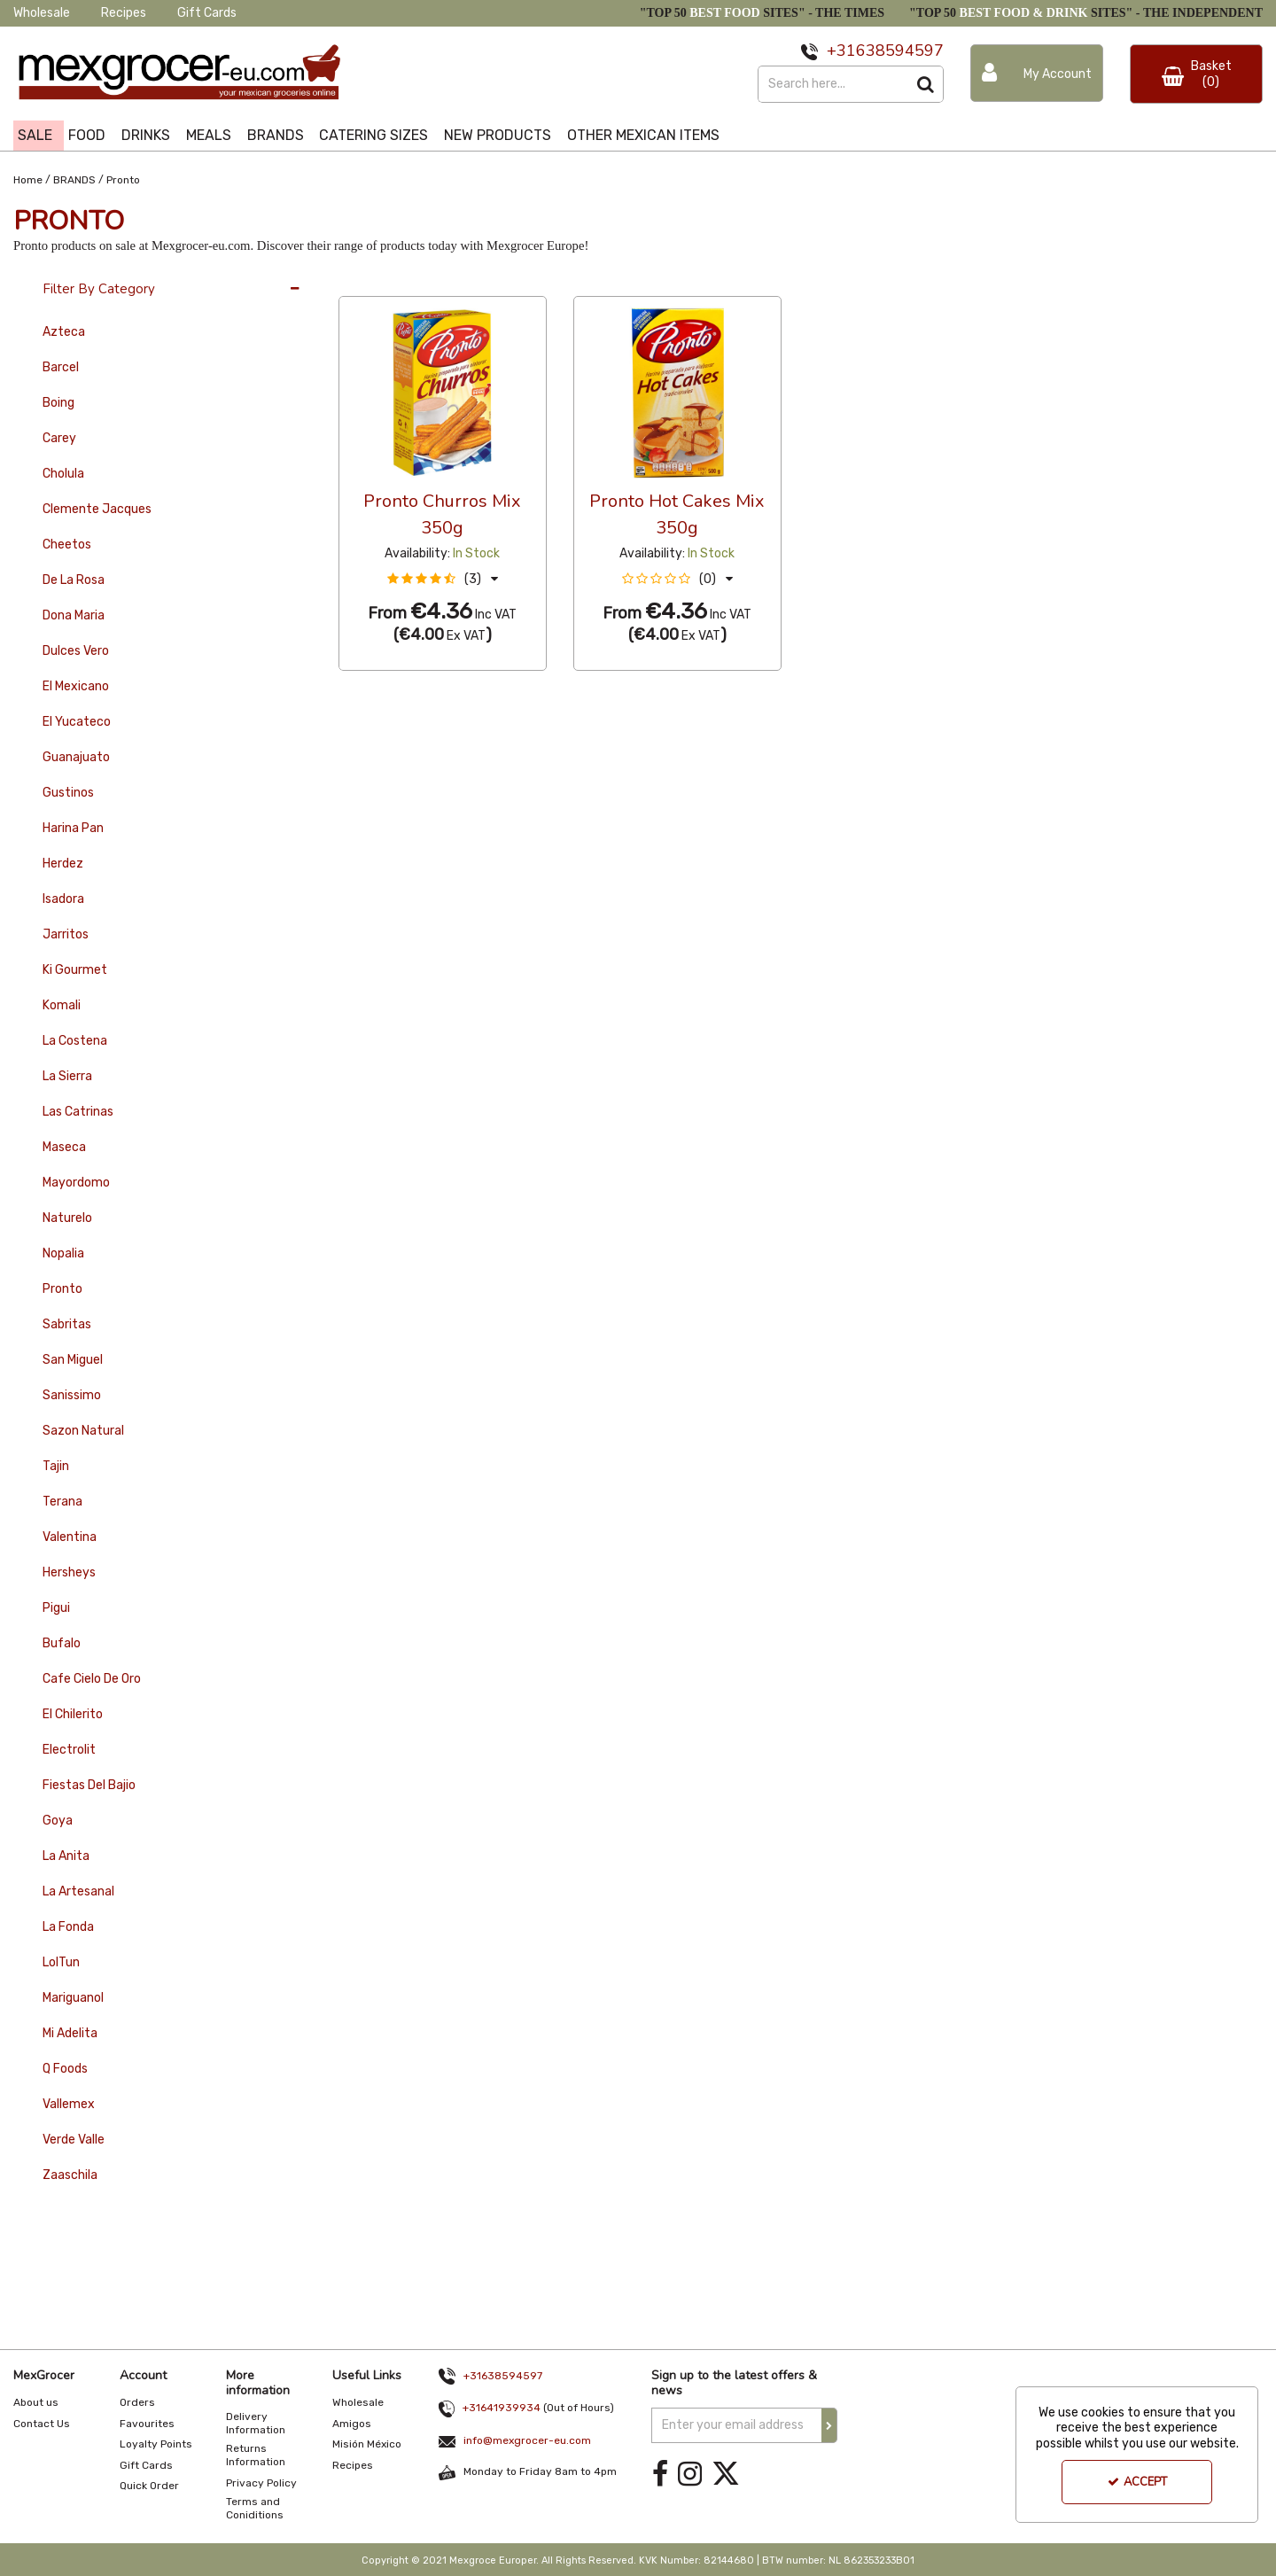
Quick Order (149, 2485)
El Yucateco (77, 721)
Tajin (56, 1466)
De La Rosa (74, 580)
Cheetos (67, 544)
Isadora (63, 899)
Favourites (147, 2423)
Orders (137, 2402)
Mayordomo (76, 1182)
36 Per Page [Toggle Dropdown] (374, 280)
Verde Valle (74, 2139)
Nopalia (63, 1253)
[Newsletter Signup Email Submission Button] (829, 2425)
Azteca (64, 331)
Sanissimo (72, 1395)
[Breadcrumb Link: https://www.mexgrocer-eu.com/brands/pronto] (123, 178)
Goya (58, 1820)
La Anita (66, 1856)
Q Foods (65, 2068)
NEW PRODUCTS (497, 135)
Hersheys (69, 1572)
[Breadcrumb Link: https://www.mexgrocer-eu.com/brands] (74, 178)
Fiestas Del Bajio (89, 1785)
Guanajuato (76, 757)
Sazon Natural (83, 1430)
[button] (442, 579)
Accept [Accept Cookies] (1137, 2482)
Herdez (63, 863)
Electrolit (69, 1749)
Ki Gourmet (75, 969)
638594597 (900, 50)
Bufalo (62, 1643)
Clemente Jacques (97, 509)
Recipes (123, 12)
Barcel (61, 367)
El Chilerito (73, 1714)
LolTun (61, 1962)
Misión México (366, 2444)
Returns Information (255, 2455)
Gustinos (68, 792)
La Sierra (67, 1076)
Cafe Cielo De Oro (92, 1678)
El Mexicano (76, 686)
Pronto (62, 1288)
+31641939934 (502, 2407)
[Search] (832, 84)
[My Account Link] (1036, 73)
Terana (62, 1501)
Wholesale (41, 12)
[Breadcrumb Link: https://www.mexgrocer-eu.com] (28, 178)
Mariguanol (73, 1997)
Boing (58, 402)
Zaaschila (70, 2175)
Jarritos (66, 934)
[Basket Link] (1196, 74)
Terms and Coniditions (255, 2508)
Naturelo (67, 1218)
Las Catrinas (78, 1111)
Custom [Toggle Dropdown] (457, 280)
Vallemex (69, 2104)
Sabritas (67, 1324)
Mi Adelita (70, 2033)
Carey (59, 438)
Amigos (351, 2423)
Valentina (70, 1537)
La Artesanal (78, 1891)
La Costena (75, 1040)
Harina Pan (73, 828)
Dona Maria (74, 615)
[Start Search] (925, 84)
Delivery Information (255, 2423)
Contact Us (41, 2423)
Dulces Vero (76, 650)
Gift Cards (207, 12)
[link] (660, 2474)
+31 (841, 50)
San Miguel (73, 1359)
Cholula (63, 473)
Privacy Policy (261, 2483)
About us (35, 2402)
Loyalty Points (156, 2444)
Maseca (64, 1147)
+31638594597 (502, 2376)
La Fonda (68, 1926)
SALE (35, 135)
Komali (62, 1005)
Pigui (56, 1607)
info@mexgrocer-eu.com (527, 2440)
